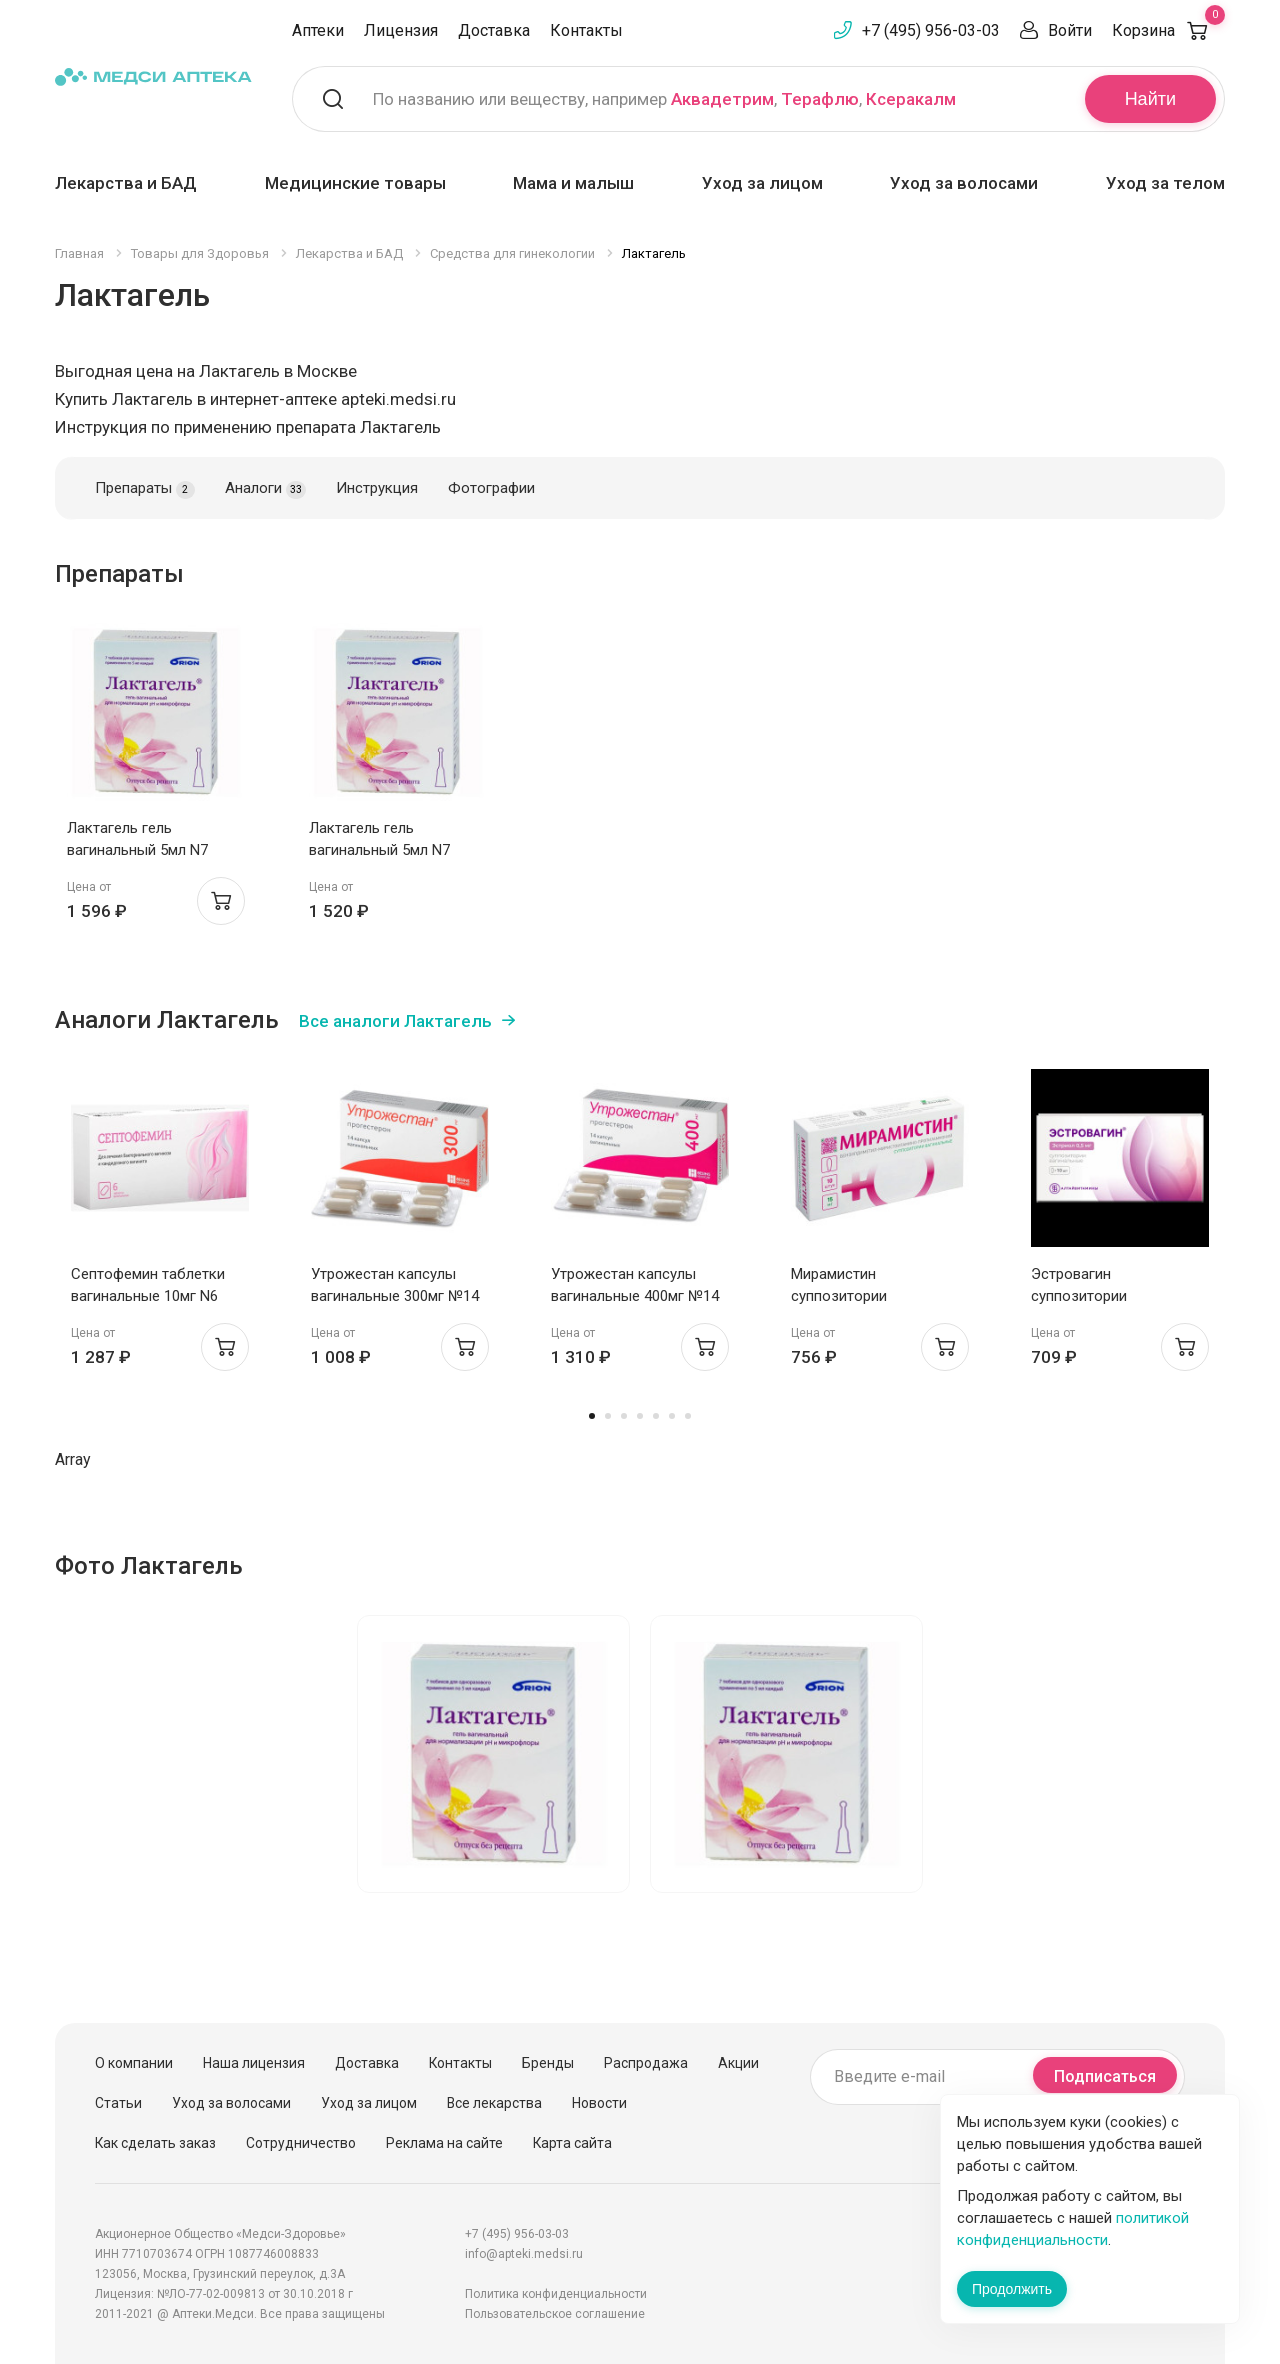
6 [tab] (672, 1416)
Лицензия (401, 30)
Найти (1150, 99)
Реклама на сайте (444, 2143)
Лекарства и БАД (126, 183)
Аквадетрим (722, 99)
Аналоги (265, 489)
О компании (134, 2063)
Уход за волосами (964, 183)
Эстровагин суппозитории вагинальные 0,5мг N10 (1110, 1296)
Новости (599, 2103)
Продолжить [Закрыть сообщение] (1012, 2289)
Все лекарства (494, 2103)
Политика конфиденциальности (556, 2294)
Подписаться (1105, 2076)
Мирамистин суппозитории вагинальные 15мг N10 (868, 1296)
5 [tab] (656, 1416)
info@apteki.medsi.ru (524, 2254)
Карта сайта (572, 2143)
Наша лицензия (254, 2063)
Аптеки (318, 30)
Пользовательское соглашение (555, 2314)
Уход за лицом (762, 183)
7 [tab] (688, 1416)
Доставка (494, 30)
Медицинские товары (355, 183)
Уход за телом (1165, 183)
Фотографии (491, 488)
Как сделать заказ (155, 2143)
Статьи (118, 2103)
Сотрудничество (301, 2143)
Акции (738, 2063)
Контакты (586, 30)
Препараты (145, 489)
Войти (1070, 30)
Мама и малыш (573, 183)
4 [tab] (640, 1416)
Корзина (1168, 30)
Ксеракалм (911, 99)
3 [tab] (624, 1416)
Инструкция (377, 488)
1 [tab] (592, 1416)
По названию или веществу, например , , (664, 99)
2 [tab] (608, 1416)
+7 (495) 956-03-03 (931, 30)
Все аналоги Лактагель (395, 1021)
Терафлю (820, 99)
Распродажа (646, 2063)
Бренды (548, 2063)
